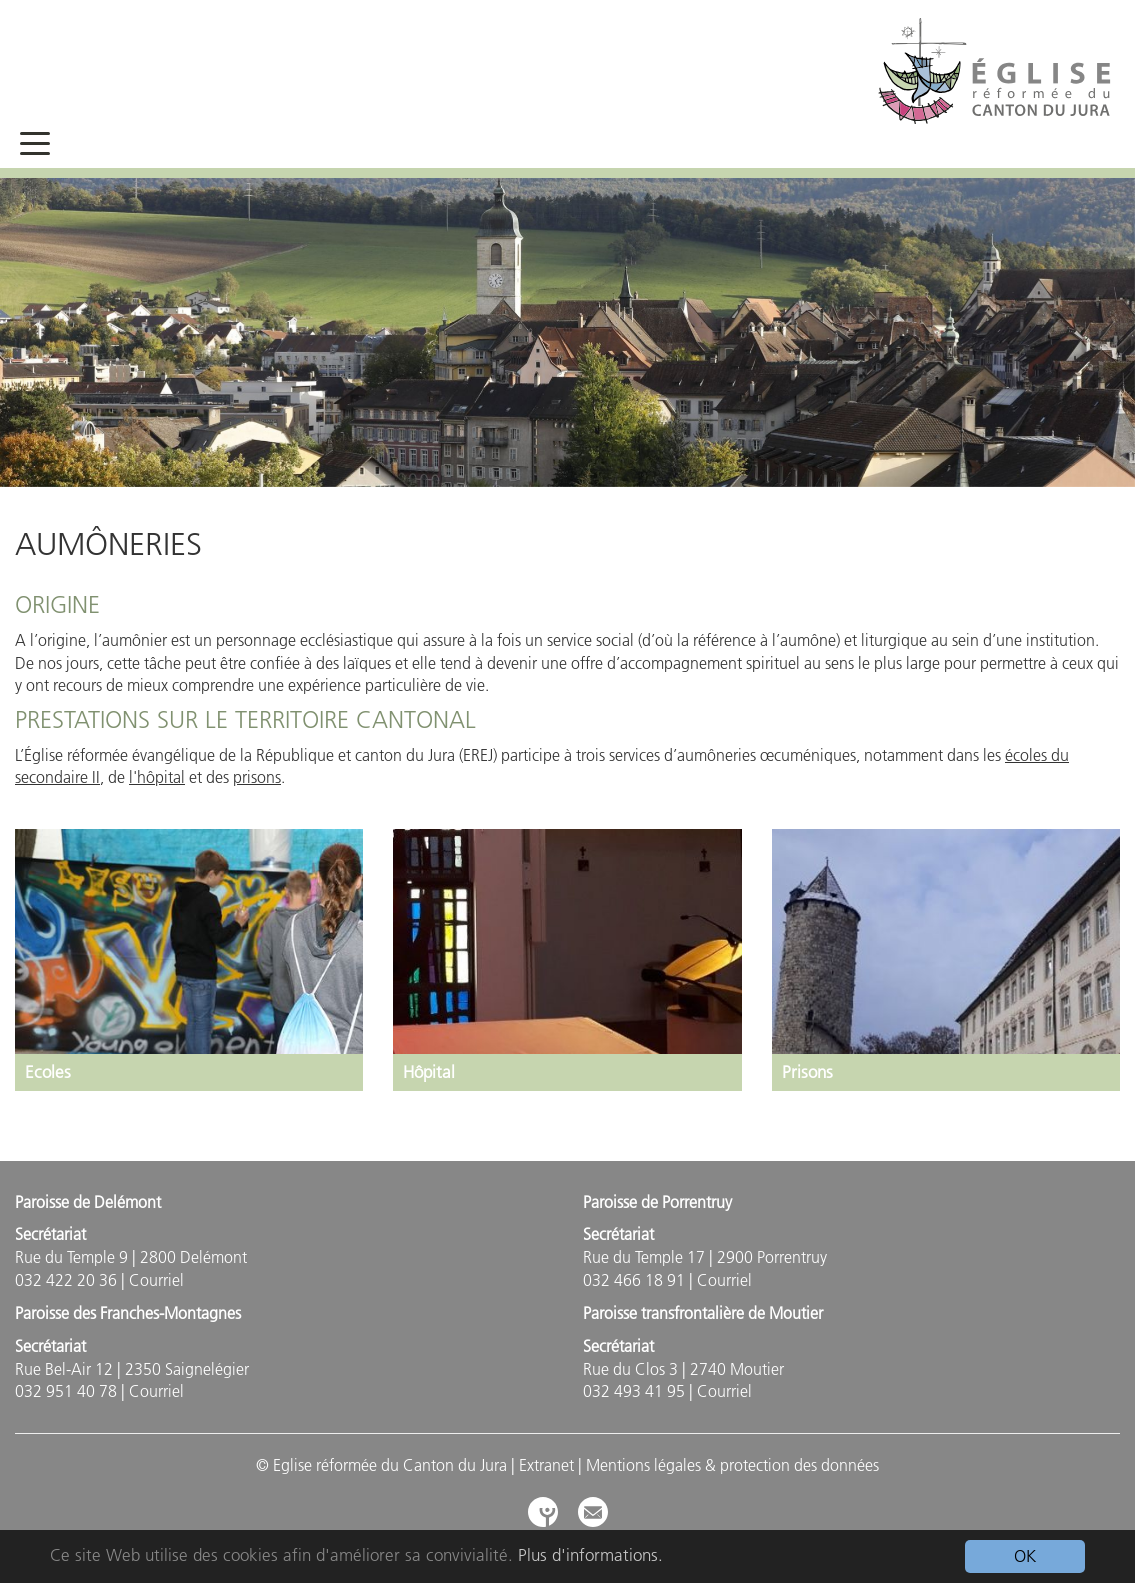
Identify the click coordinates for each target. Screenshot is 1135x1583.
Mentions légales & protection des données (732, 1465)
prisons (257, 777)
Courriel (156, 1280)
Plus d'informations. (590, 1555)
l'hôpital (157, 777)
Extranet (546, 1465)
